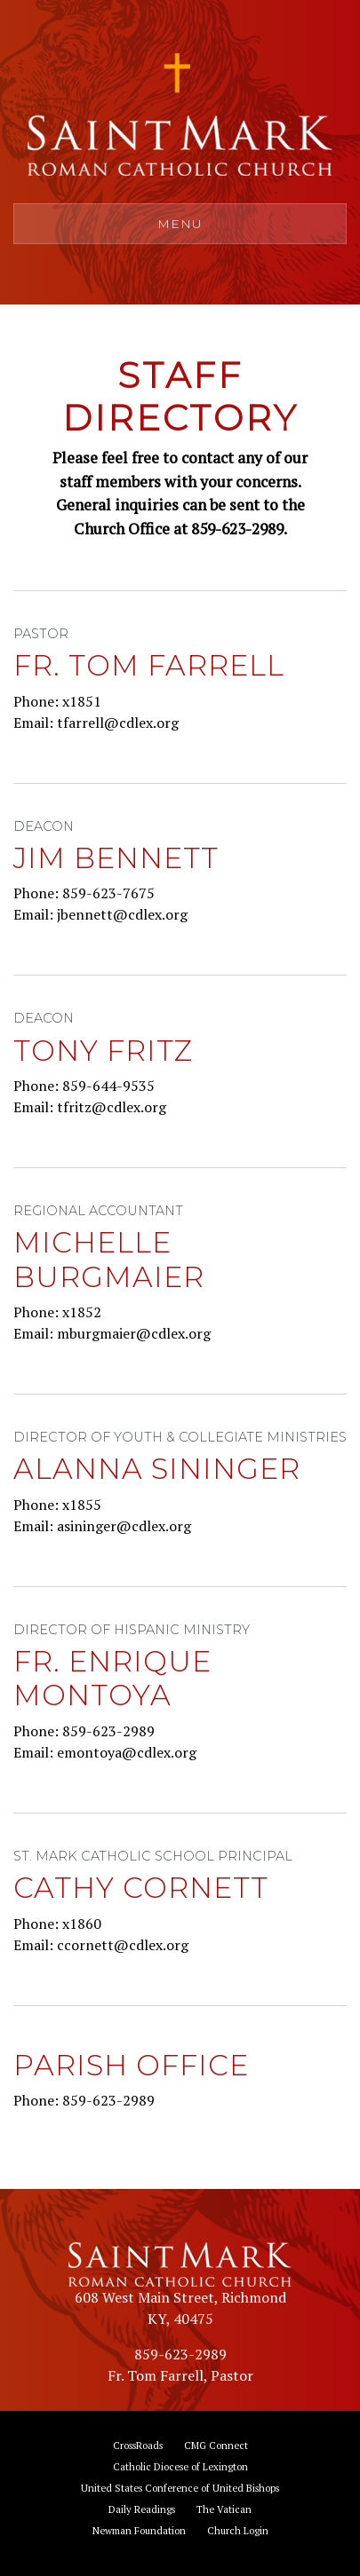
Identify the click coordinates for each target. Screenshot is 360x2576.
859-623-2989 (180, 2354)
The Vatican (224, 2509)
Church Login (237, 2530)
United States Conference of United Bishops (180, 2487)
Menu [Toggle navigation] (180, 224)
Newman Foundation (139, 2530)
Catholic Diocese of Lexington (180, 2466)
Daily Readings (141, 2509)
